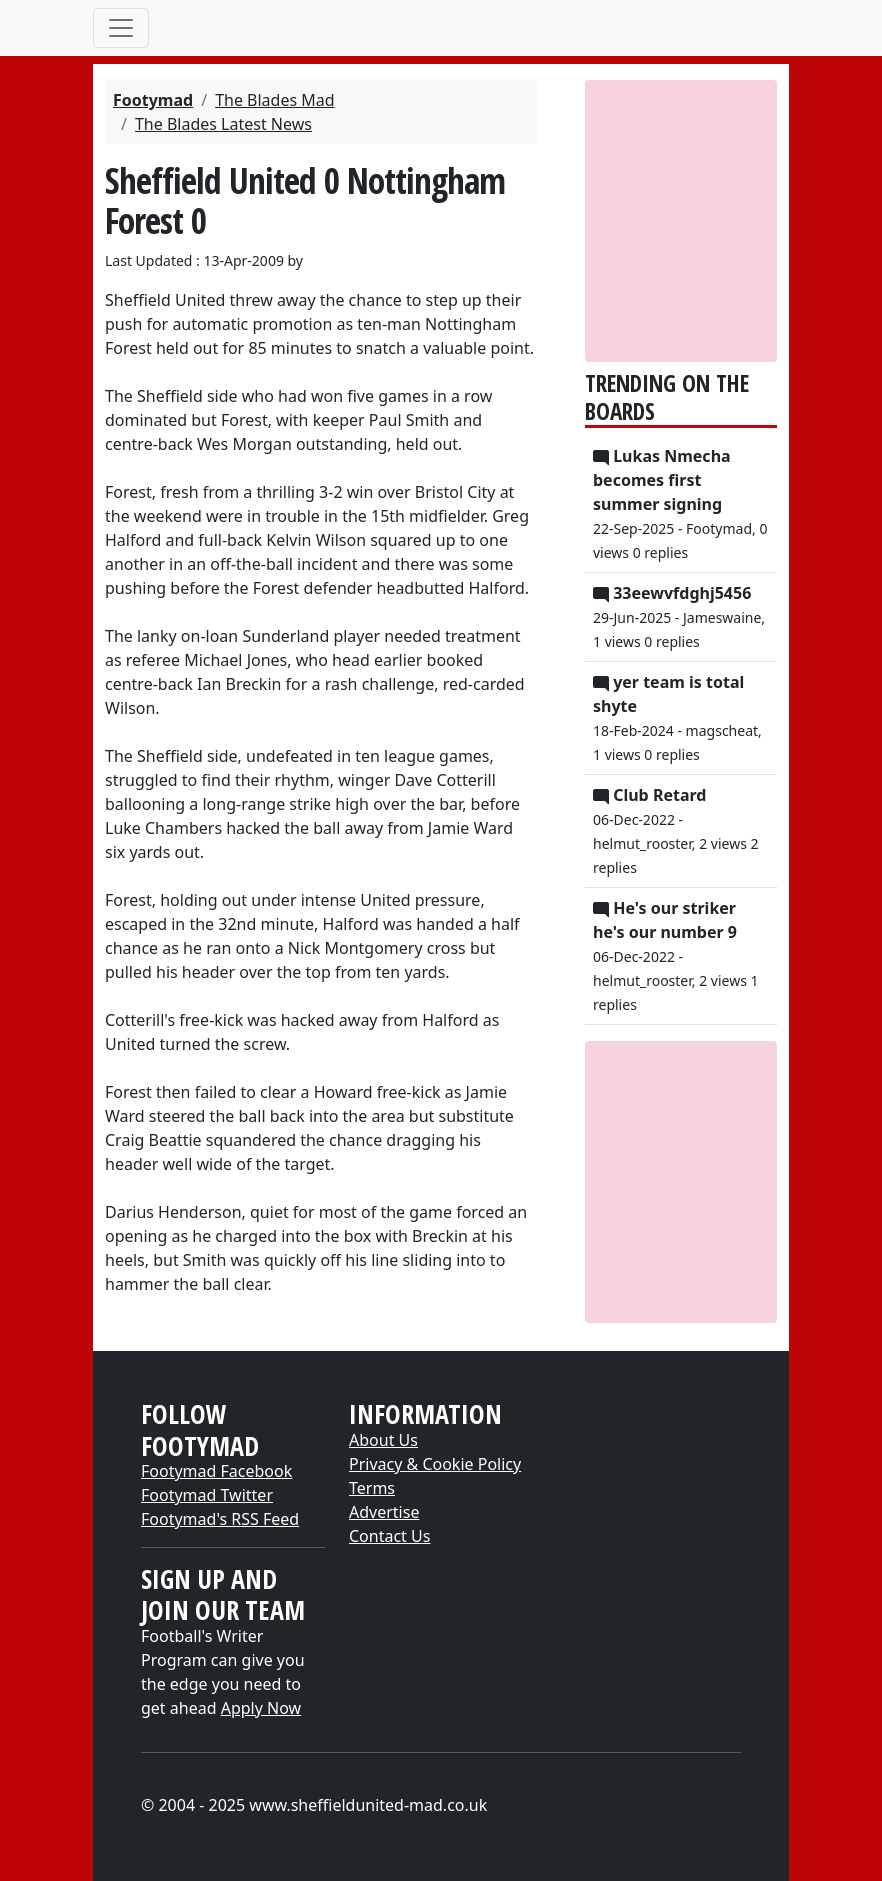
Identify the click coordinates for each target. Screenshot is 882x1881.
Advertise (384, 1512)
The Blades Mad (275, 100)
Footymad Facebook (216, 1471)
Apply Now (261, 1708)
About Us (383, 1440)
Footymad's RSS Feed (220, 1519)
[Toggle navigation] (121, 28)
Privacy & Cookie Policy (435, 1464)
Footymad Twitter (207, 1495)
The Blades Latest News (223, 124)
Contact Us (389, 1536)
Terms (372, 1488)
